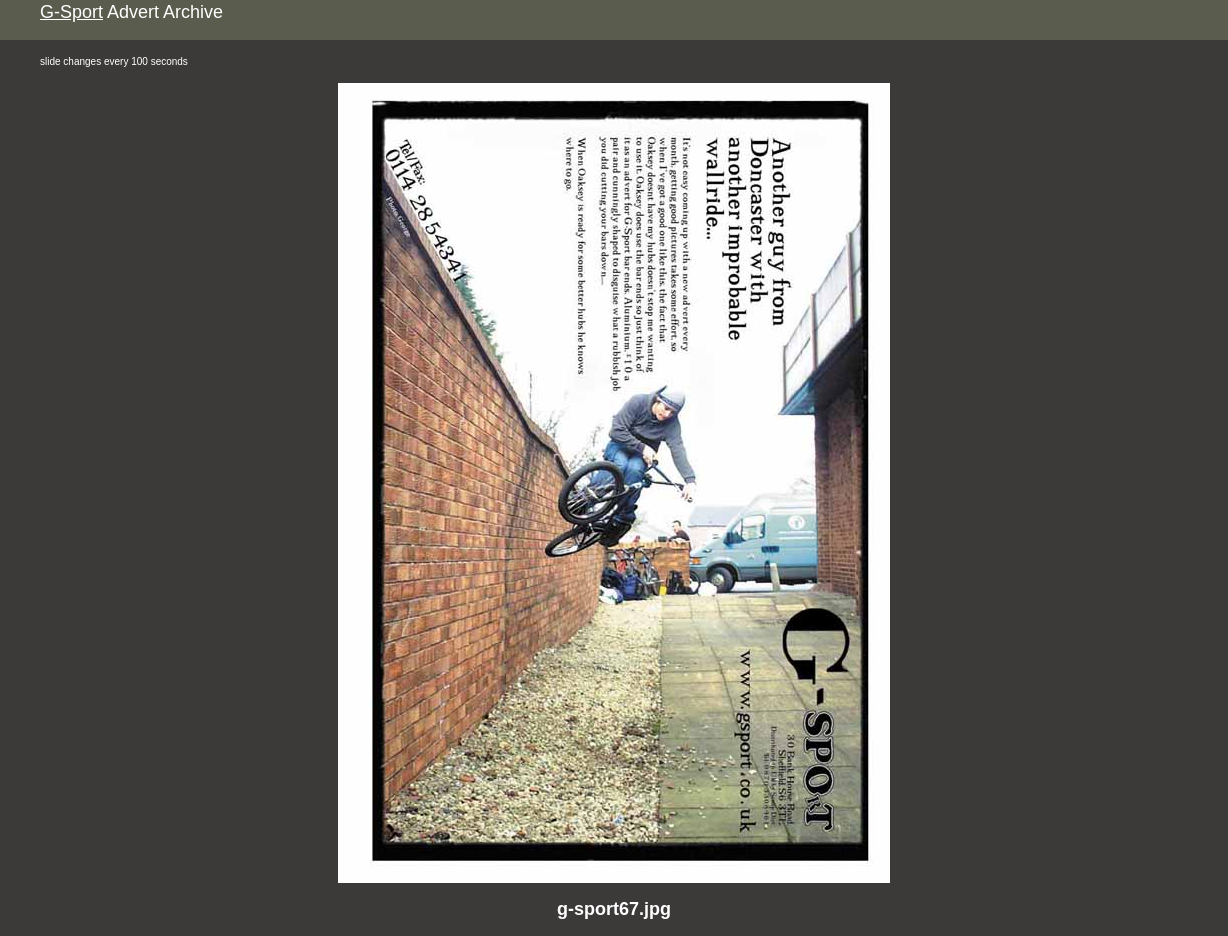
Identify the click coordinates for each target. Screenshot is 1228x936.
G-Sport (71, 12)
